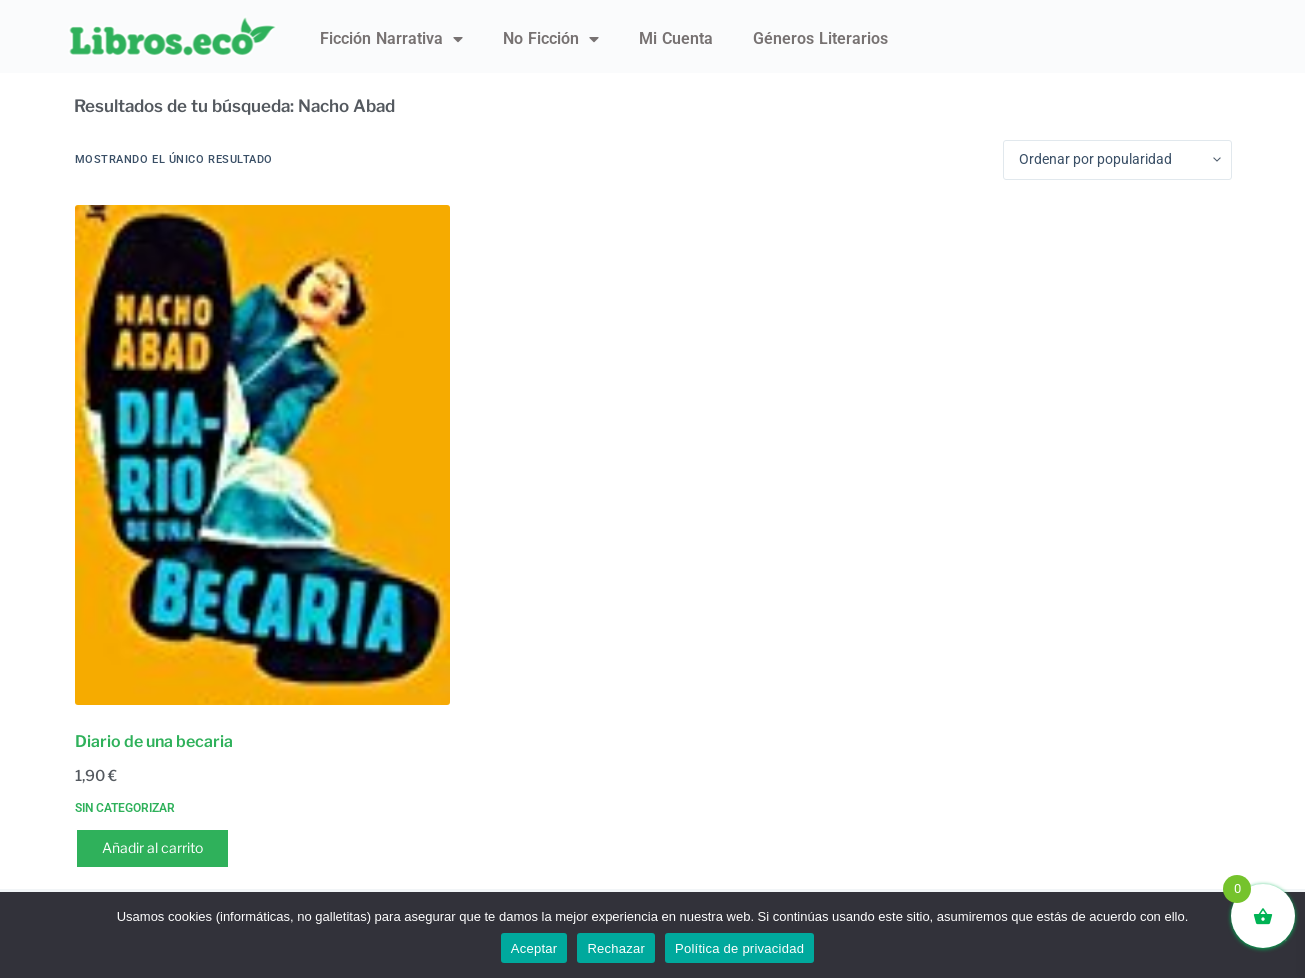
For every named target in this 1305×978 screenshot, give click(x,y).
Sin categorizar (125, 808)
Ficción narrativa (391, 39)
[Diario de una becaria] (262, 455)
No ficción (551, 39)
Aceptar (534, 948)
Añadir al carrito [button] (152, 847)
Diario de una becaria (154, 741)
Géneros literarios (820, 38)
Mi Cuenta (676, 38)
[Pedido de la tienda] (1117, 160)
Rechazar (616, 948)
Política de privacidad (739, 948)
